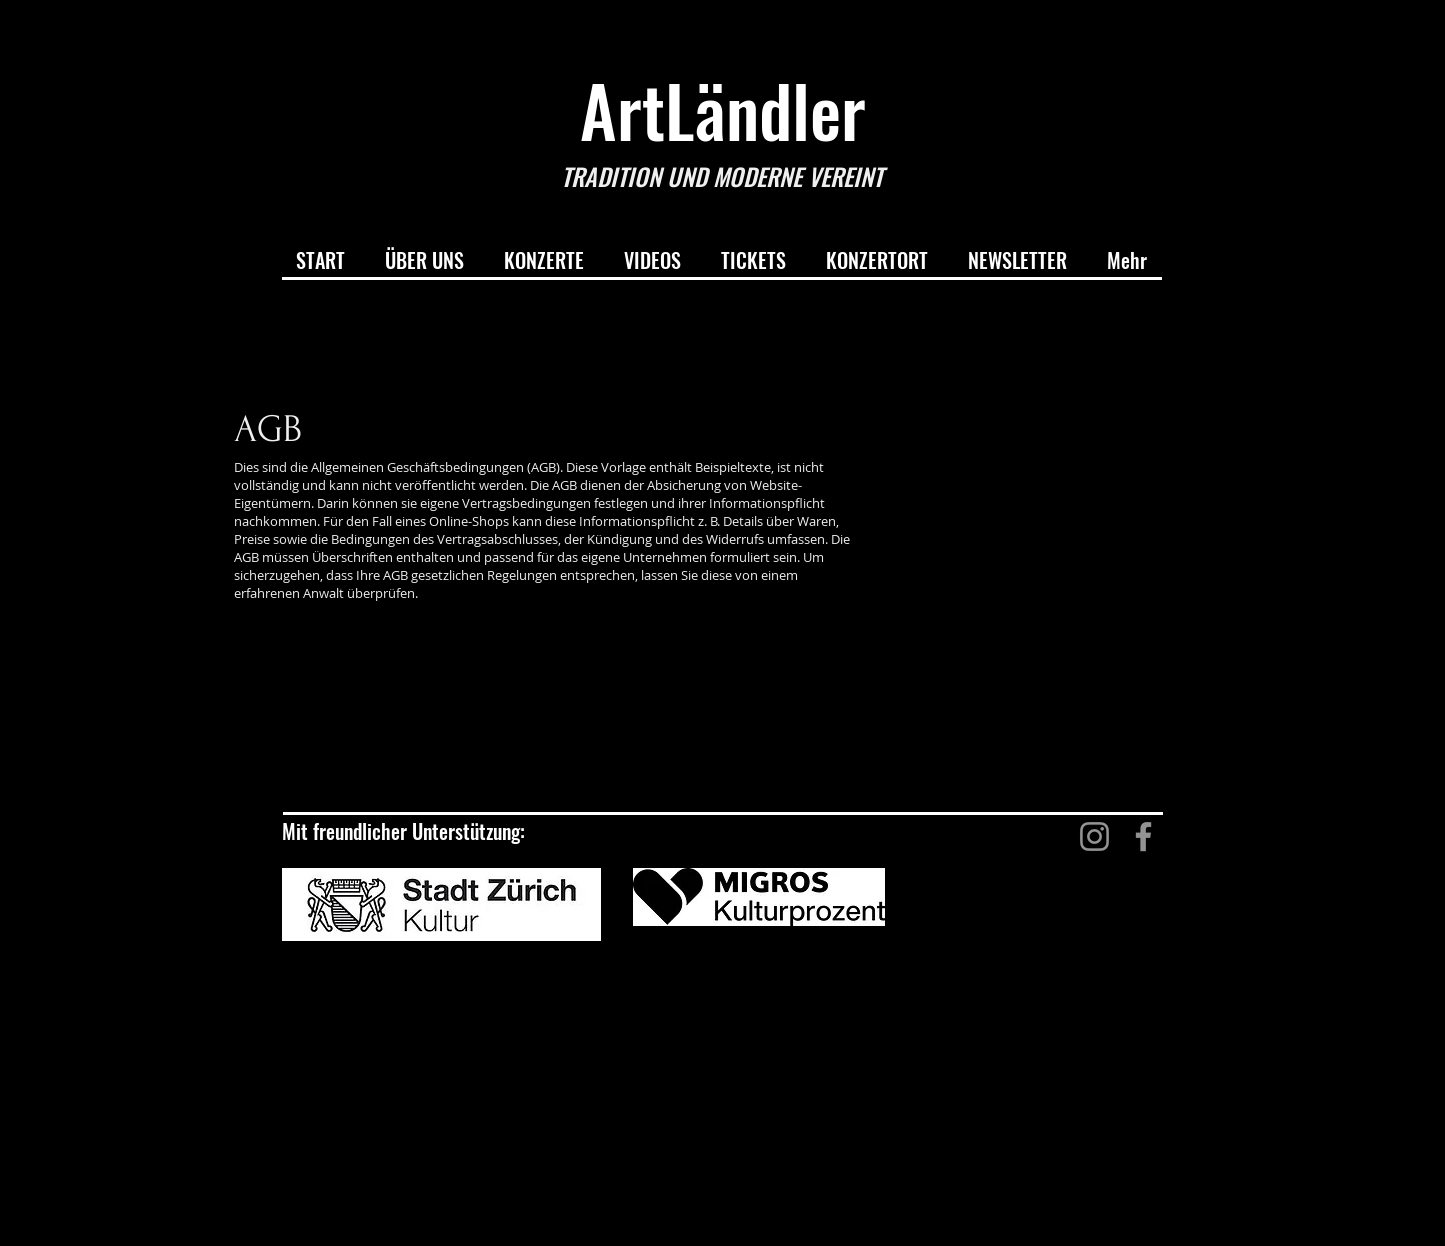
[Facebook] (1143, 836)
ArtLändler (723, 109)
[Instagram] (1094, 836)
